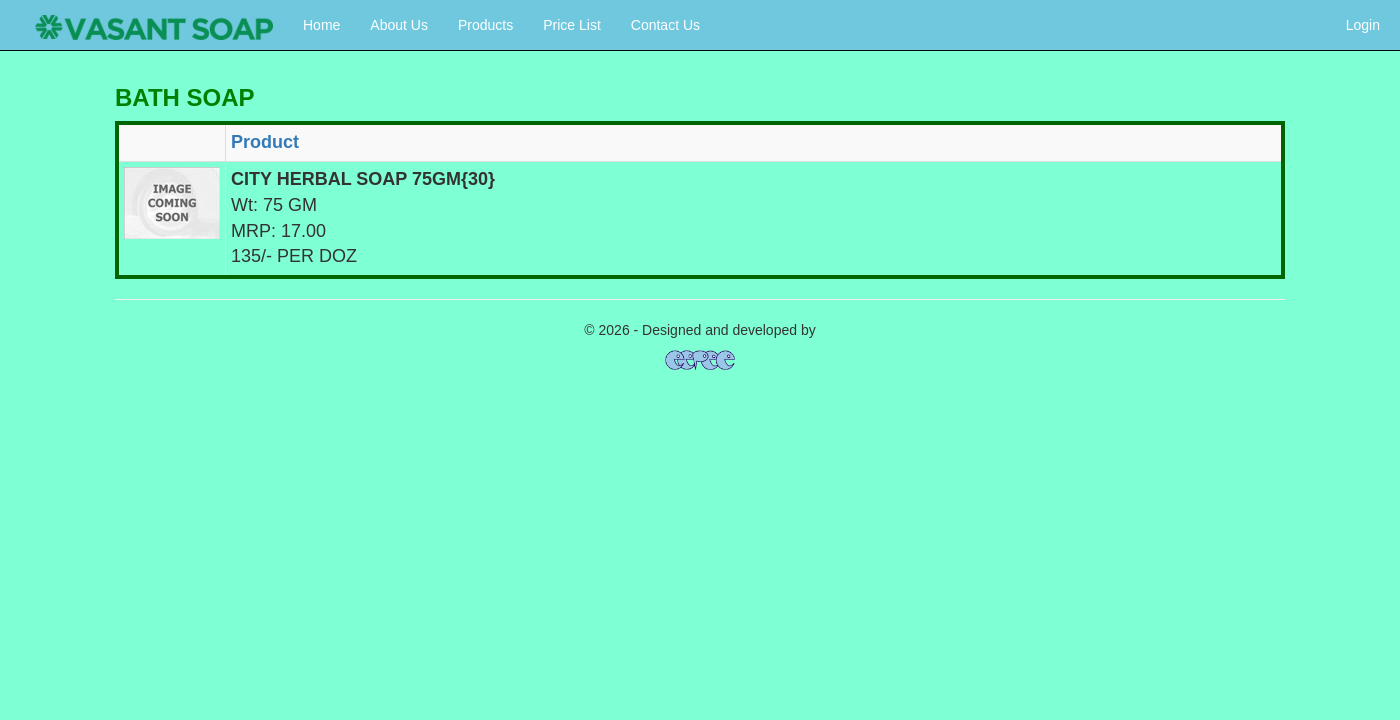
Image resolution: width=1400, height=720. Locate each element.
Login (1363, 25)
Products (485, 25)
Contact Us (665, 25)
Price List (572, 25)
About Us (399, 25)
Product (265, 142)
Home (321, 25)
